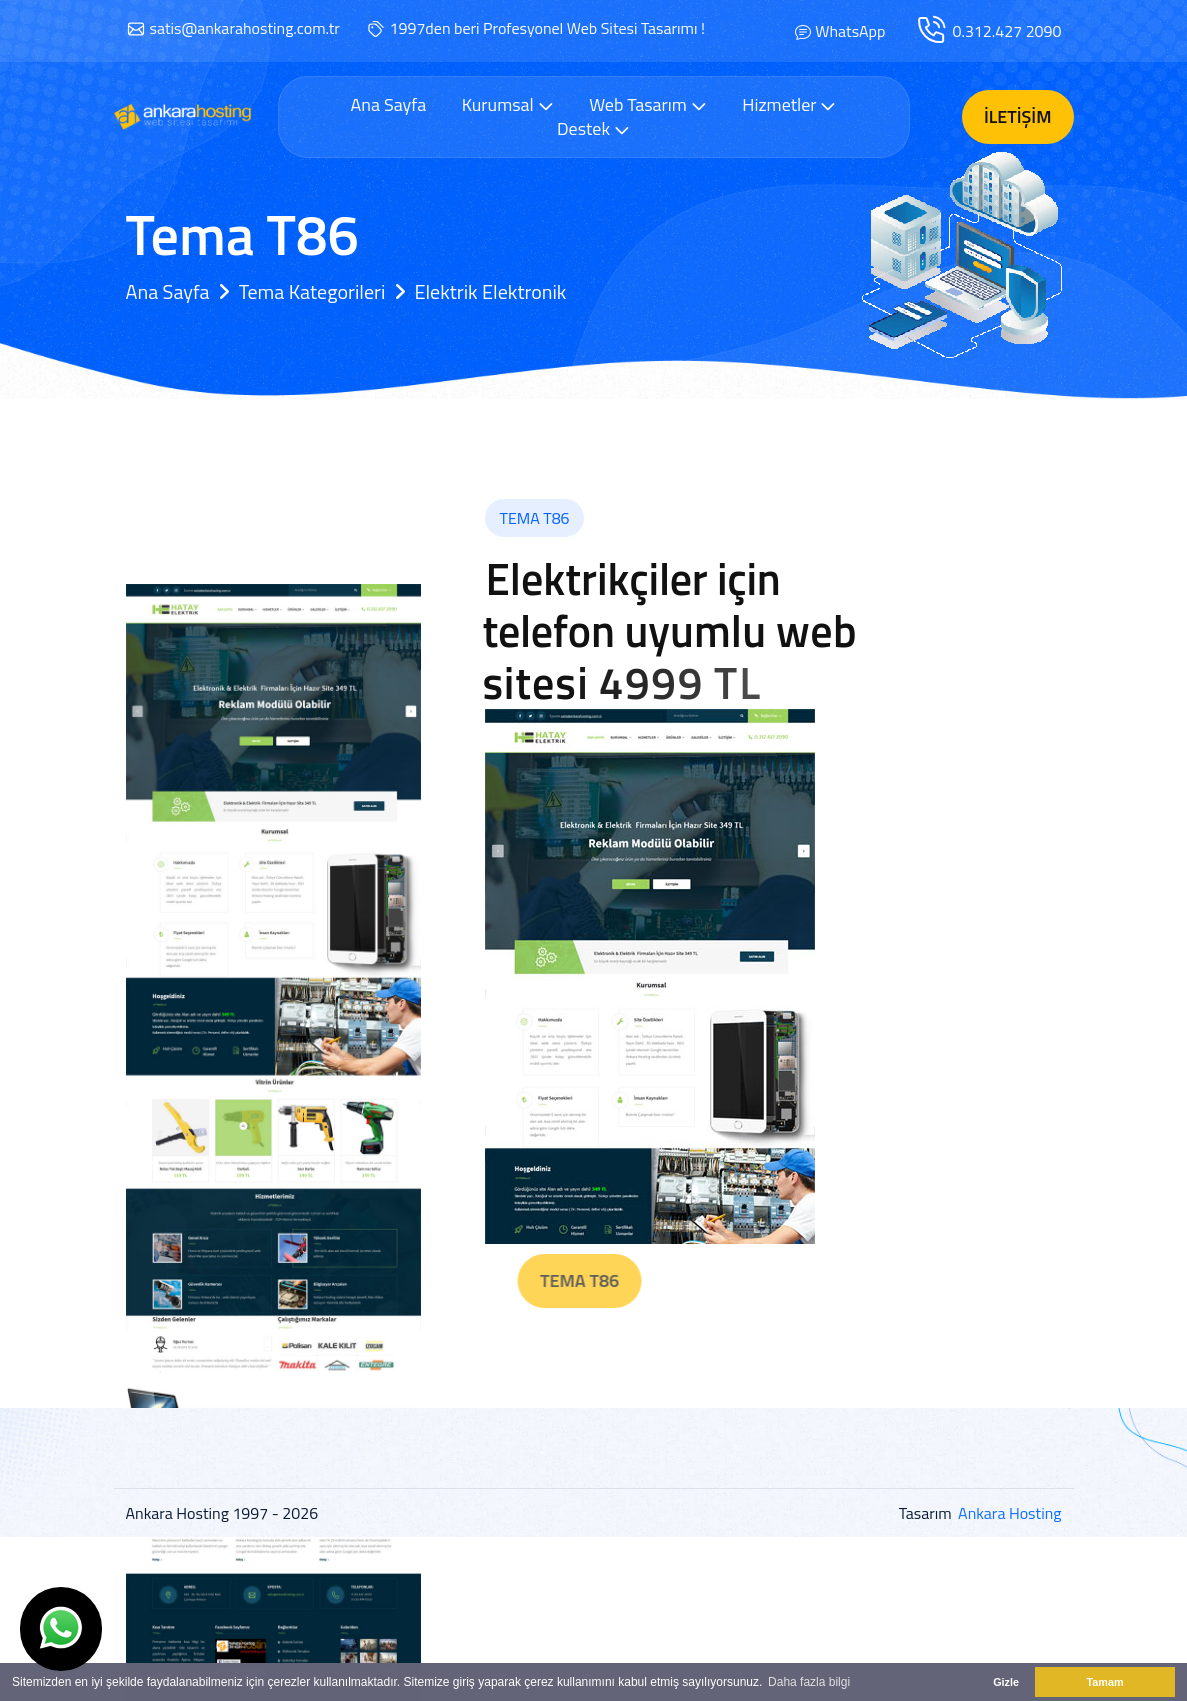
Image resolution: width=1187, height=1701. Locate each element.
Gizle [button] (1006, 1682)
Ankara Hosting (1009, 1513)
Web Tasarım (648, 104)
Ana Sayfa (389, 105)
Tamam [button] (1104, 1682)
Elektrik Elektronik (490, 291)
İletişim (1018, 116)
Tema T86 (626, 1280)
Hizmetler (789, 104)
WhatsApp (850, 31)
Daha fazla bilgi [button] (809, 1682)
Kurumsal (508, 104)
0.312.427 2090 (1006, 31)
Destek (593, 128)
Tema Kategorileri (312, 291)
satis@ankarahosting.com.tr (245, 28)
